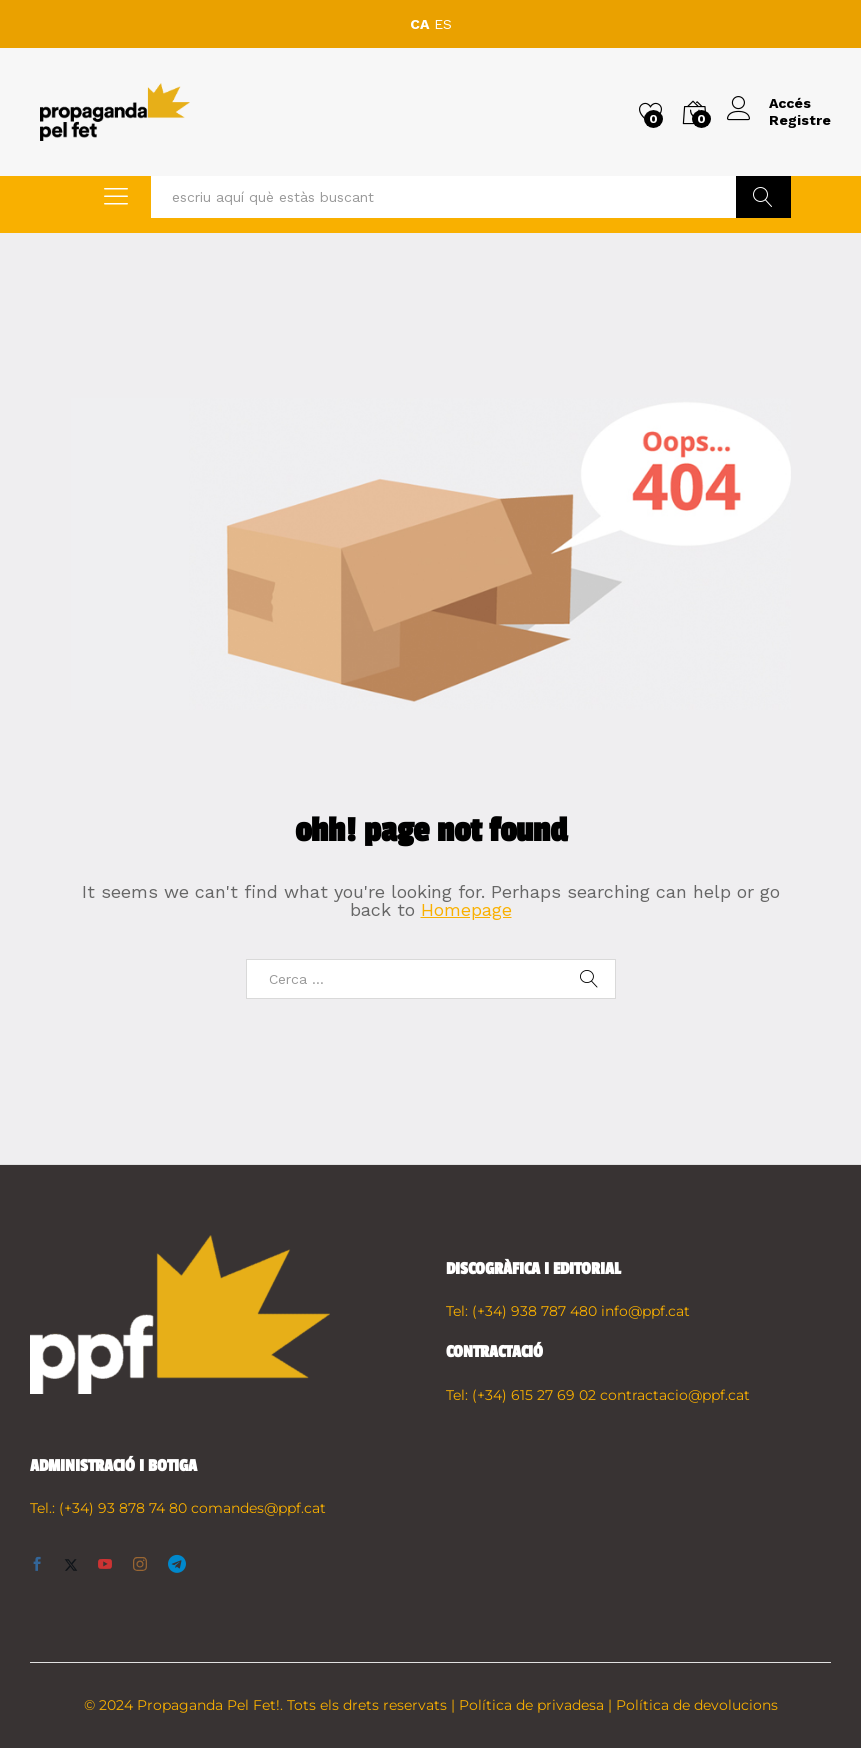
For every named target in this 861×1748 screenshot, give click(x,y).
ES (443, 24)
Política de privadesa (531, 1705)
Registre (800, 120)
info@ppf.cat (645, 1311)
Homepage (466, 909)
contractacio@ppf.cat (675, 1395)
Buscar (763, 197)
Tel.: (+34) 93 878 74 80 (108, 1508)
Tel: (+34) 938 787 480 (521, 1311)
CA (419, 24)
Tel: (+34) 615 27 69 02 (521, 1395)
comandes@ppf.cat (258, 1508)
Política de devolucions (697, 1705)
